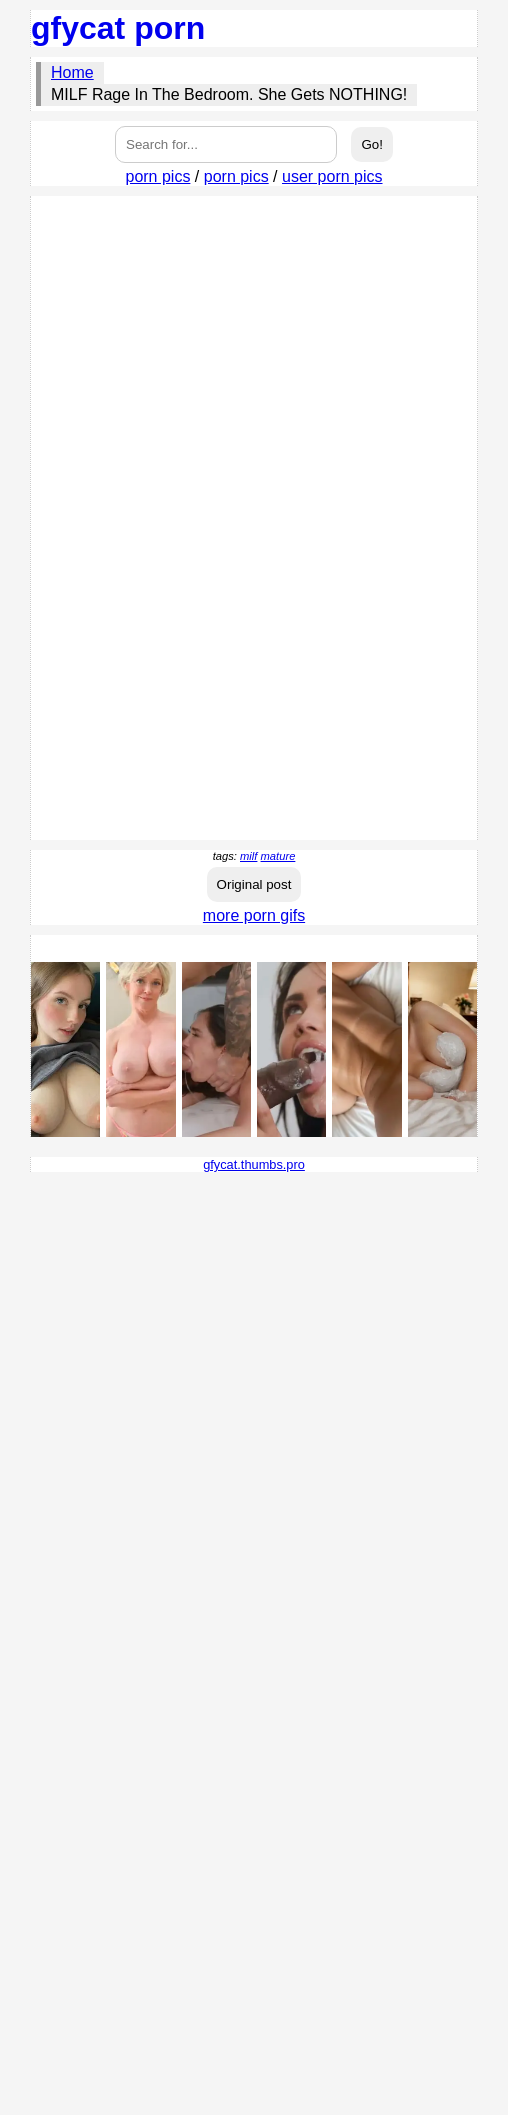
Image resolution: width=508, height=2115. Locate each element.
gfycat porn (118, 28)
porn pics (157, 176)
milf (248, 856)
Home (72, 72)
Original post (254, 884)
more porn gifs (254, 915)
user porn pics (332, 176)
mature (278, 856)
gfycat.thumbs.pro (254, 1164)
